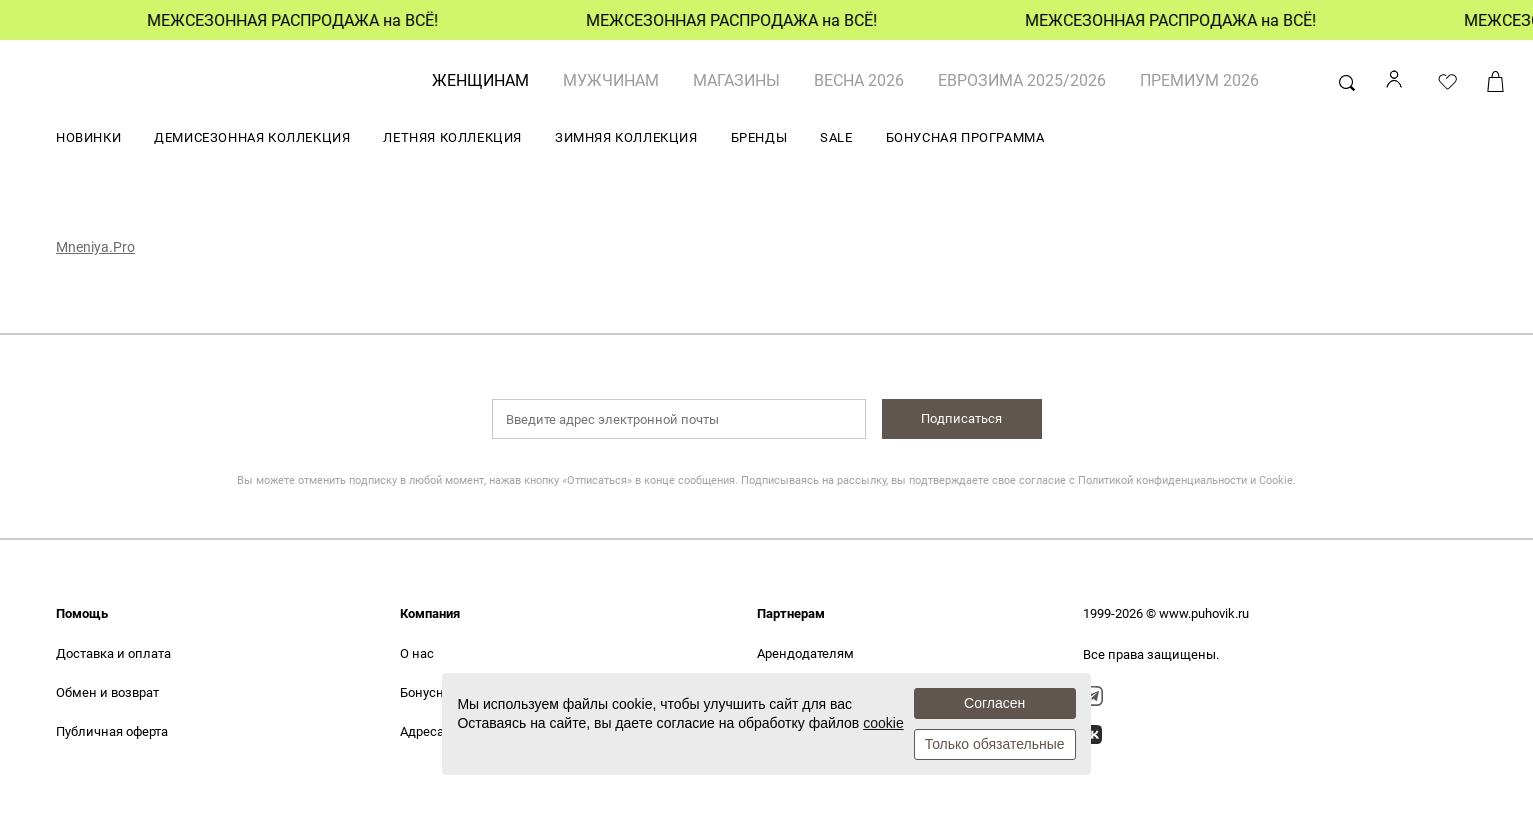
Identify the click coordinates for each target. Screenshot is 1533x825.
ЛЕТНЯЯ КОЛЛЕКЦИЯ (452, 137)
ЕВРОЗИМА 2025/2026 (1022, 80)
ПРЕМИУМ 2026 (1199, 80)
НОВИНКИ (88, 137)
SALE (836, 137)
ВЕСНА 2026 (859, 80)
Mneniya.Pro (95, 247)
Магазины (736, 80)
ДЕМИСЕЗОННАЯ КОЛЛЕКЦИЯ (252, 137)
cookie (883, 723)
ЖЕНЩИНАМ (480, 80)
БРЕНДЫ (759, 137)
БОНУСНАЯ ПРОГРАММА (965, 137)
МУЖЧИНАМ (611, 80)
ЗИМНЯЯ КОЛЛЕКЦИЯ (626, 137)
